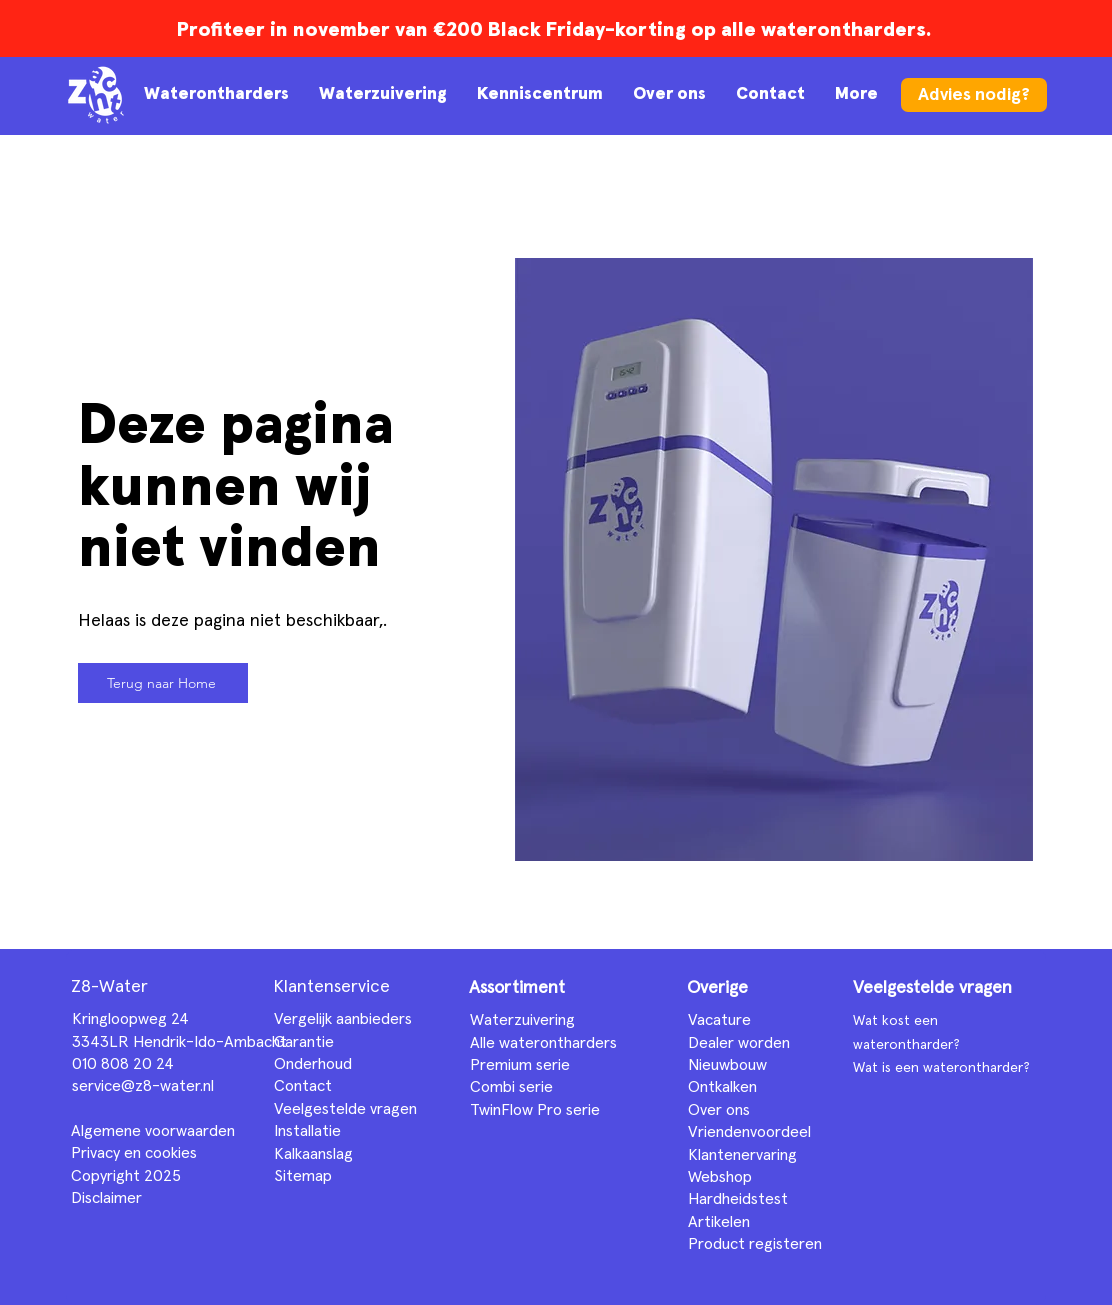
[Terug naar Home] (163, 683)
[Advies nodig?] (974, 95)
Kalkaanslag (313, 1154)
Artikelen (719, 1222)
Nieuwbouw (727, 1065)
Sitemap (303, 1176)
